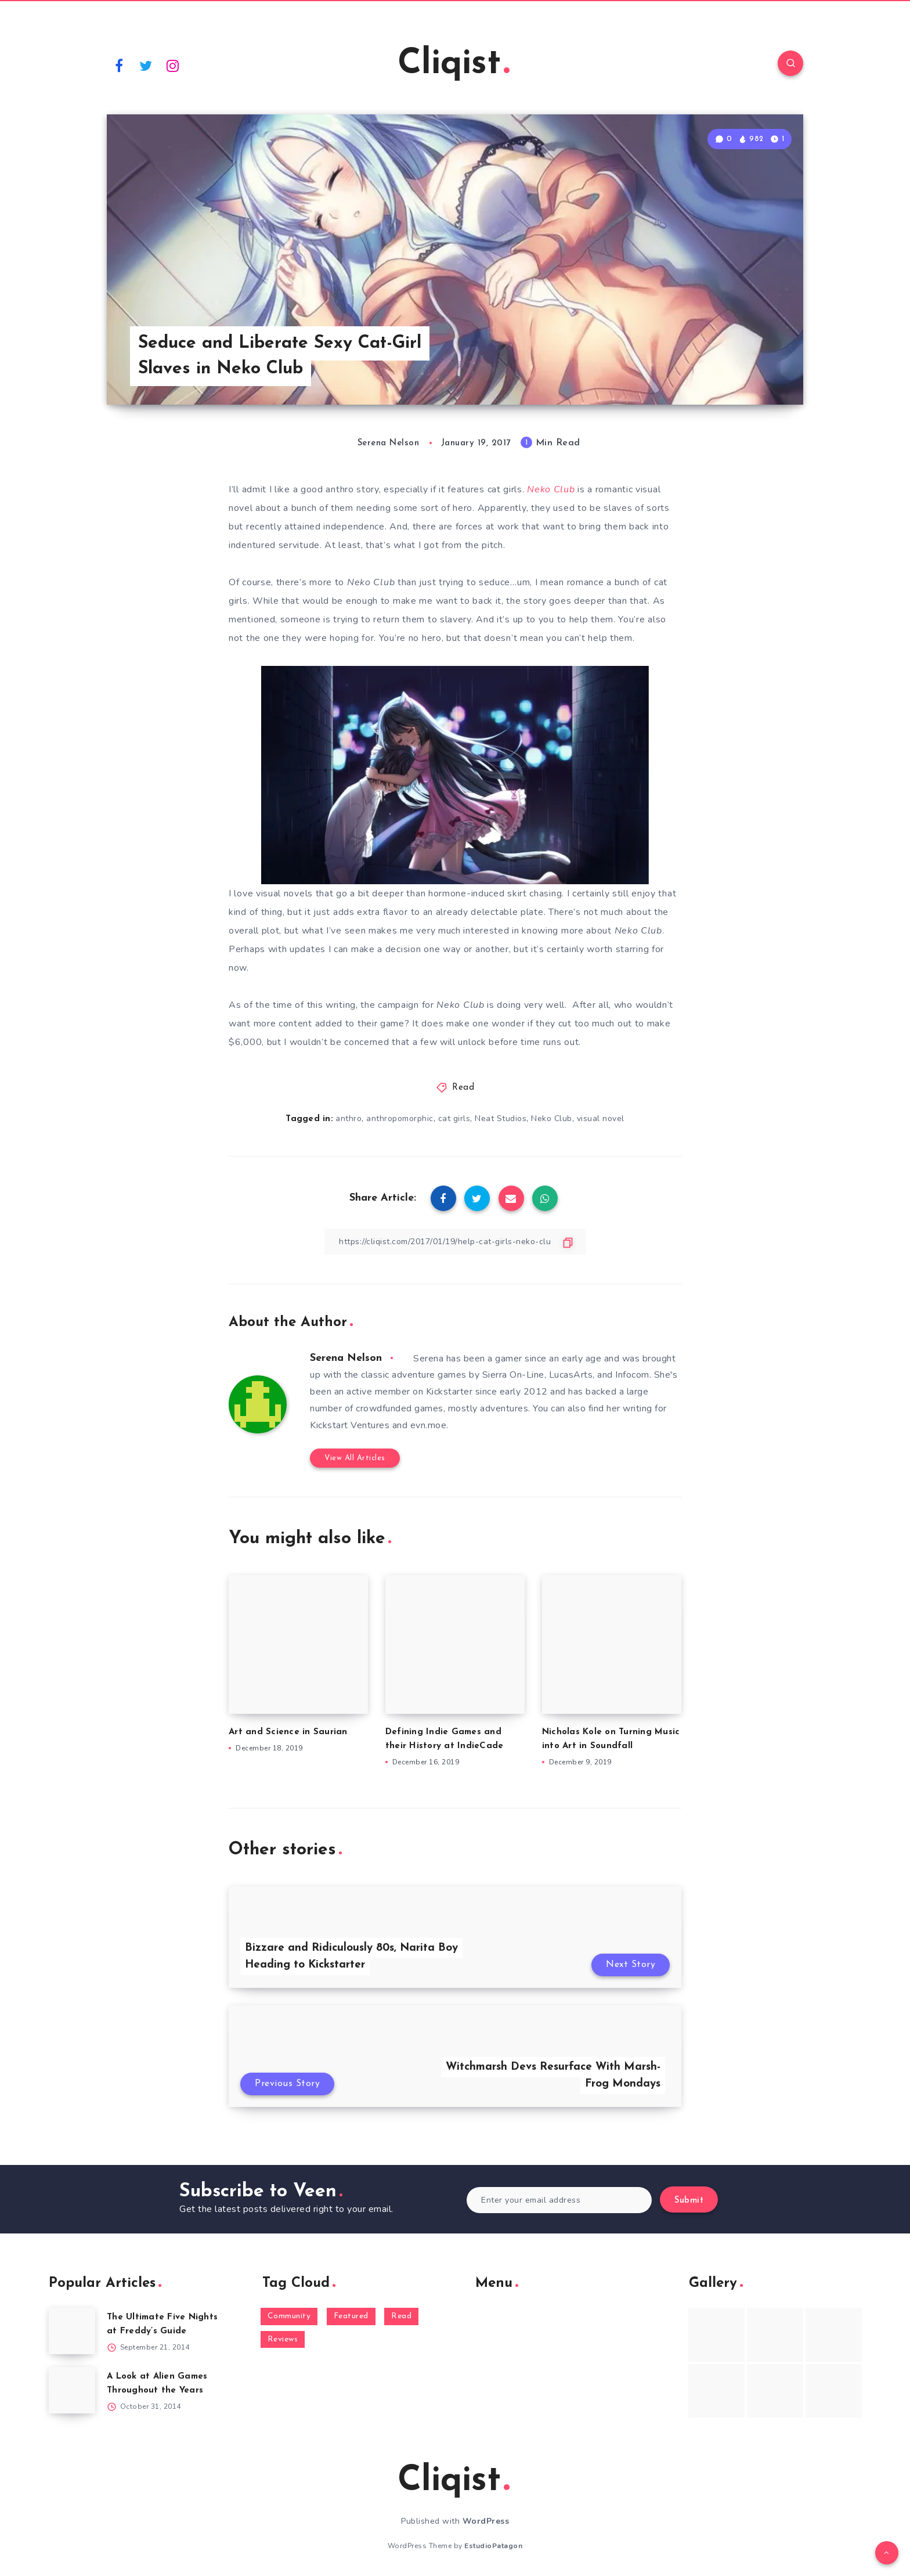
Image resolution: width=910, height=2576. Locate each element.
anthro (348, 1118)
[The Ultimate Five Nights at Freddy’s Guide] (72, 2331)
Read (463, 1087)
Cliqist (454, 64)
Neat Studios (500, 1118)
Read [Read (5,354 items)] (401, 2316)
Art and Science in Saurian (288, 1732)
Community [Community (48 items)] (289, 2316)
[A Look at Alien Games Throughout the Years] (72, 2390)
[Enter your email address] (559, 2200)
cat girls (454, 1118)
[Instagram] (173, 65)
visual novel (600, 1118)
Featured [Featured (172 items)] (351, 2316)
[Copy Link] (455, 1241)
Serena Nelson (346, 1358)
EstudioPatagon (493, 2545)
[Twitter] (146, 65)
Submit (688, 2200)
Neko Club (551, 1118)
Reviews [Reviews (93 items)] (283, 2339)
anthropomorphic (400, 1118)
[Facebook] (119, 65)
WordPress (486, 2521)
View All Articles (354, 1458)
